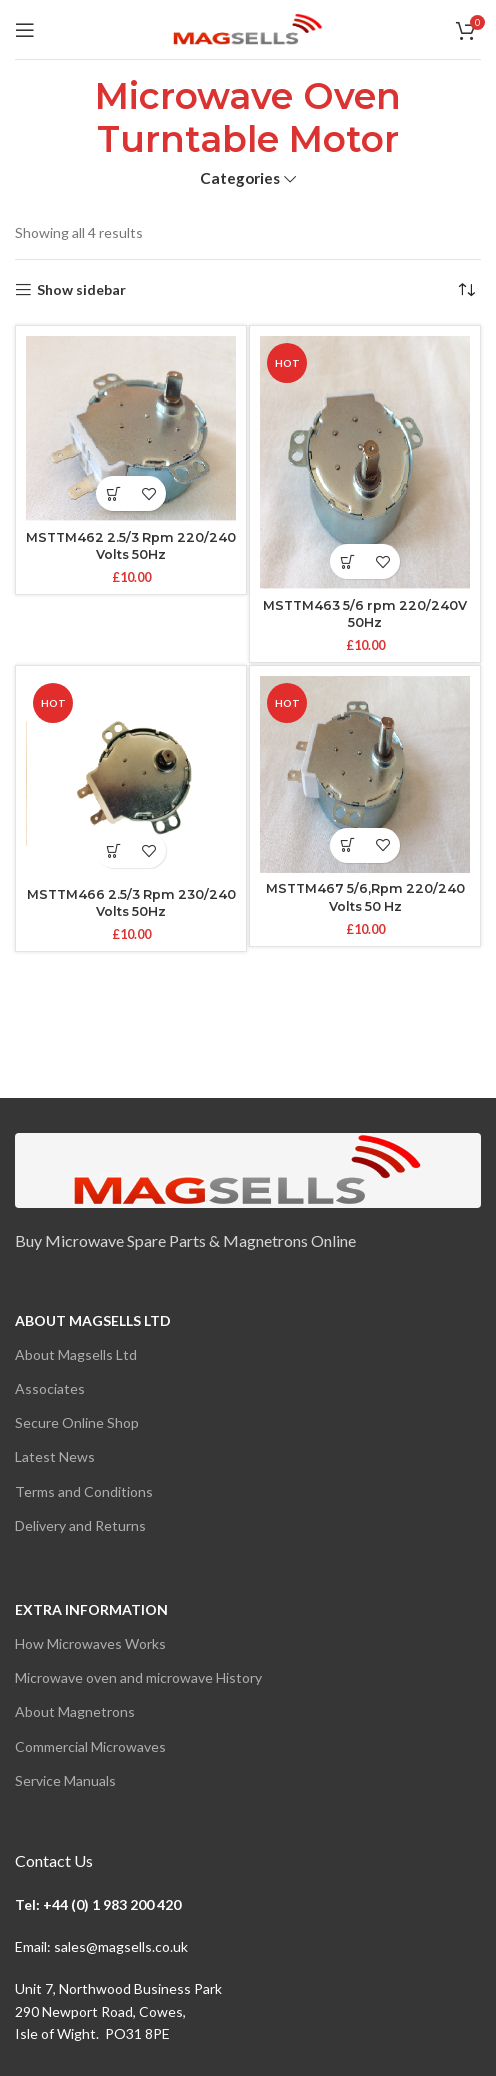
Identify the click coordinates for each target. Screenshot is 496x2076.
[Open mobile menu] (25, 30)
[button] (113, 493)
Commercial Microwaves (90, 1746)
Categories (240, 178)
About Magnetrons (75, 1711)
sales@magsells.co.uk (121, 1946)
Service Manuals (65, 1780)
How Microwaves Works (90, 1643)
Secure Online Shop (77, 1422)
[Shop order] (466, 290)
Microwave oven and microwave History (138, 1677)
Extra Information (91, 1609)
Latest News (55, 1456)
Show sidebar (81, 290)
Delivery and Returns (80, 1525)
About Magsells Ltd (93, 1320)
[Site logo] (248, 27)
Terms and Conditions (84, 1491)
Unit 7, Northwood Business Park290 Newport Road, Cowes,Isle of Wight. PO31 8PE (118, 2011)
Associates (50, 1388)
